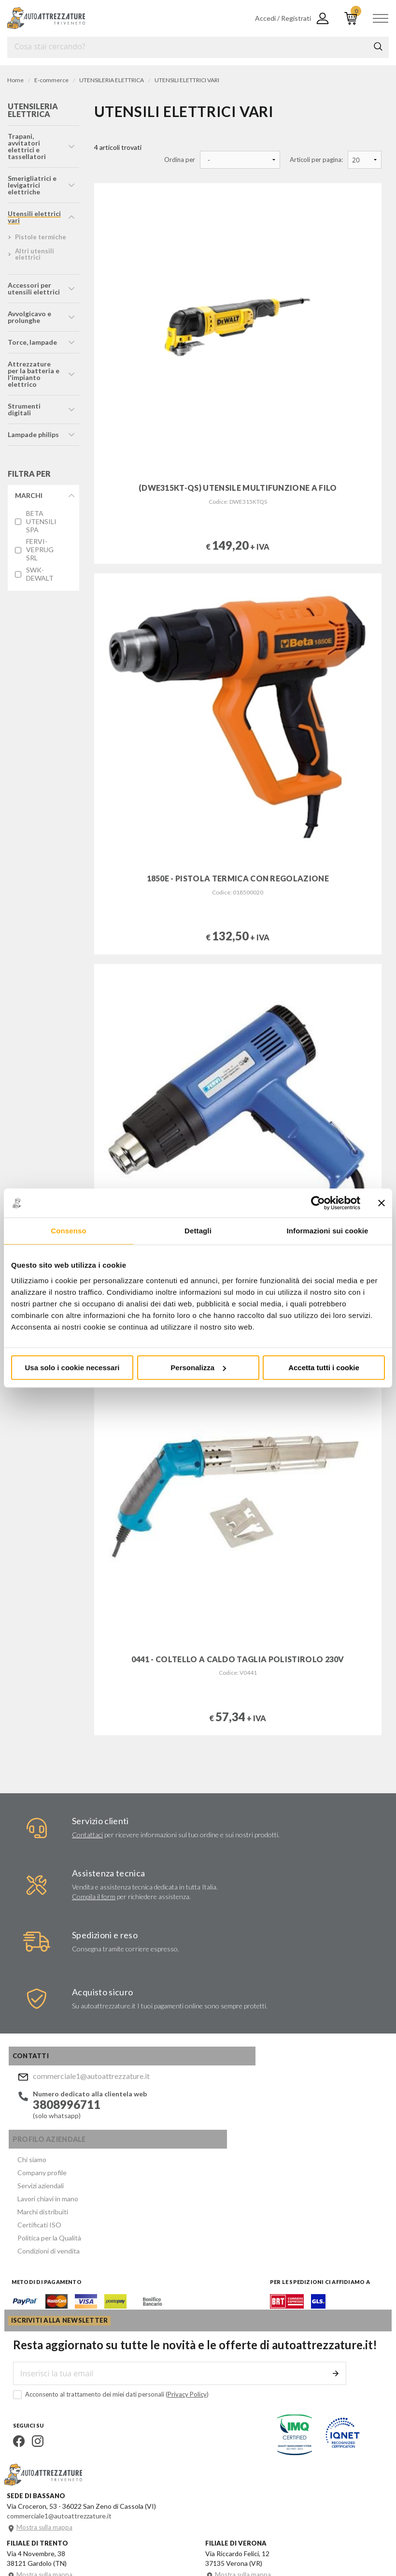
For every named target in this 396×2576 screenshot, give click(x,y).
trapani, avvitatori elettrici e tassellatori (26, 146)
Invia (340, 2287)
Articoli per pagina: (316, 160)
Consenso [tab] (68, 1231)
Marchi (28, 495)
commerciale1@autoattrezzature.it (87, 2086)
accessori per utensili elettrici (33, 288)
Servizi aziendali (196, 2108)
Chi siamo (187, 2085)
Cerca (378, 46)
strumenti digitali (23, 409)
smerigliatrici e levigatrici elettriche (31, 185)
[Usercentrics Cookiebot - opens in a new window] (318, 1203)
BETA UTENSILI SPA (41, 522)
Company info (206, 2533)
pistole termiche (40, 237)
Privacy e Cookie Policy (264, 2533)
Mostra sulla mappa (47, 2441)
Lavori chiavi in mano (203, 2120)
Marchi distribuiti (198, 2131)
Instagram (32, 2355)
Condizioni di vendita (204, 2166)
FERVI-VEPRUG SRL (39, 550)
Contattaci (85, 1839)
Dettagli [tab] (198, 1231)
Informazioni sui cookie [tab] (327, 1231)
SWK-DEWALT (40, 574)
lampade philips (32, 434)
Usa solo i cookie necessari (72, 1367)
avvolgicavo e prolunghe (29, 316)
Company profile (198, 2097)
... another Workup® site (42, 2547)
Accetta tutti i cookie (323, 1367)
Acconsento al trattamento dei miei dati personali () (105, 2308)
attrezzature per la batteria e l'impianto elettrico (34, 374)
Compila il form (91, 1901)
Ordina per (179, 160)
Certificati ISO (195, 2143)
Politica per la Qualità (205, 2155)
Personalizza (198, 1367)
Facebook (13, 2355)
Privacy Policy (181, 2308)
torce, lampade (32, 342)
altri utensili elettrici (34, 254)
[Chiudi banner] (381, 1203)
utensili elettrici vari (33, 216)
